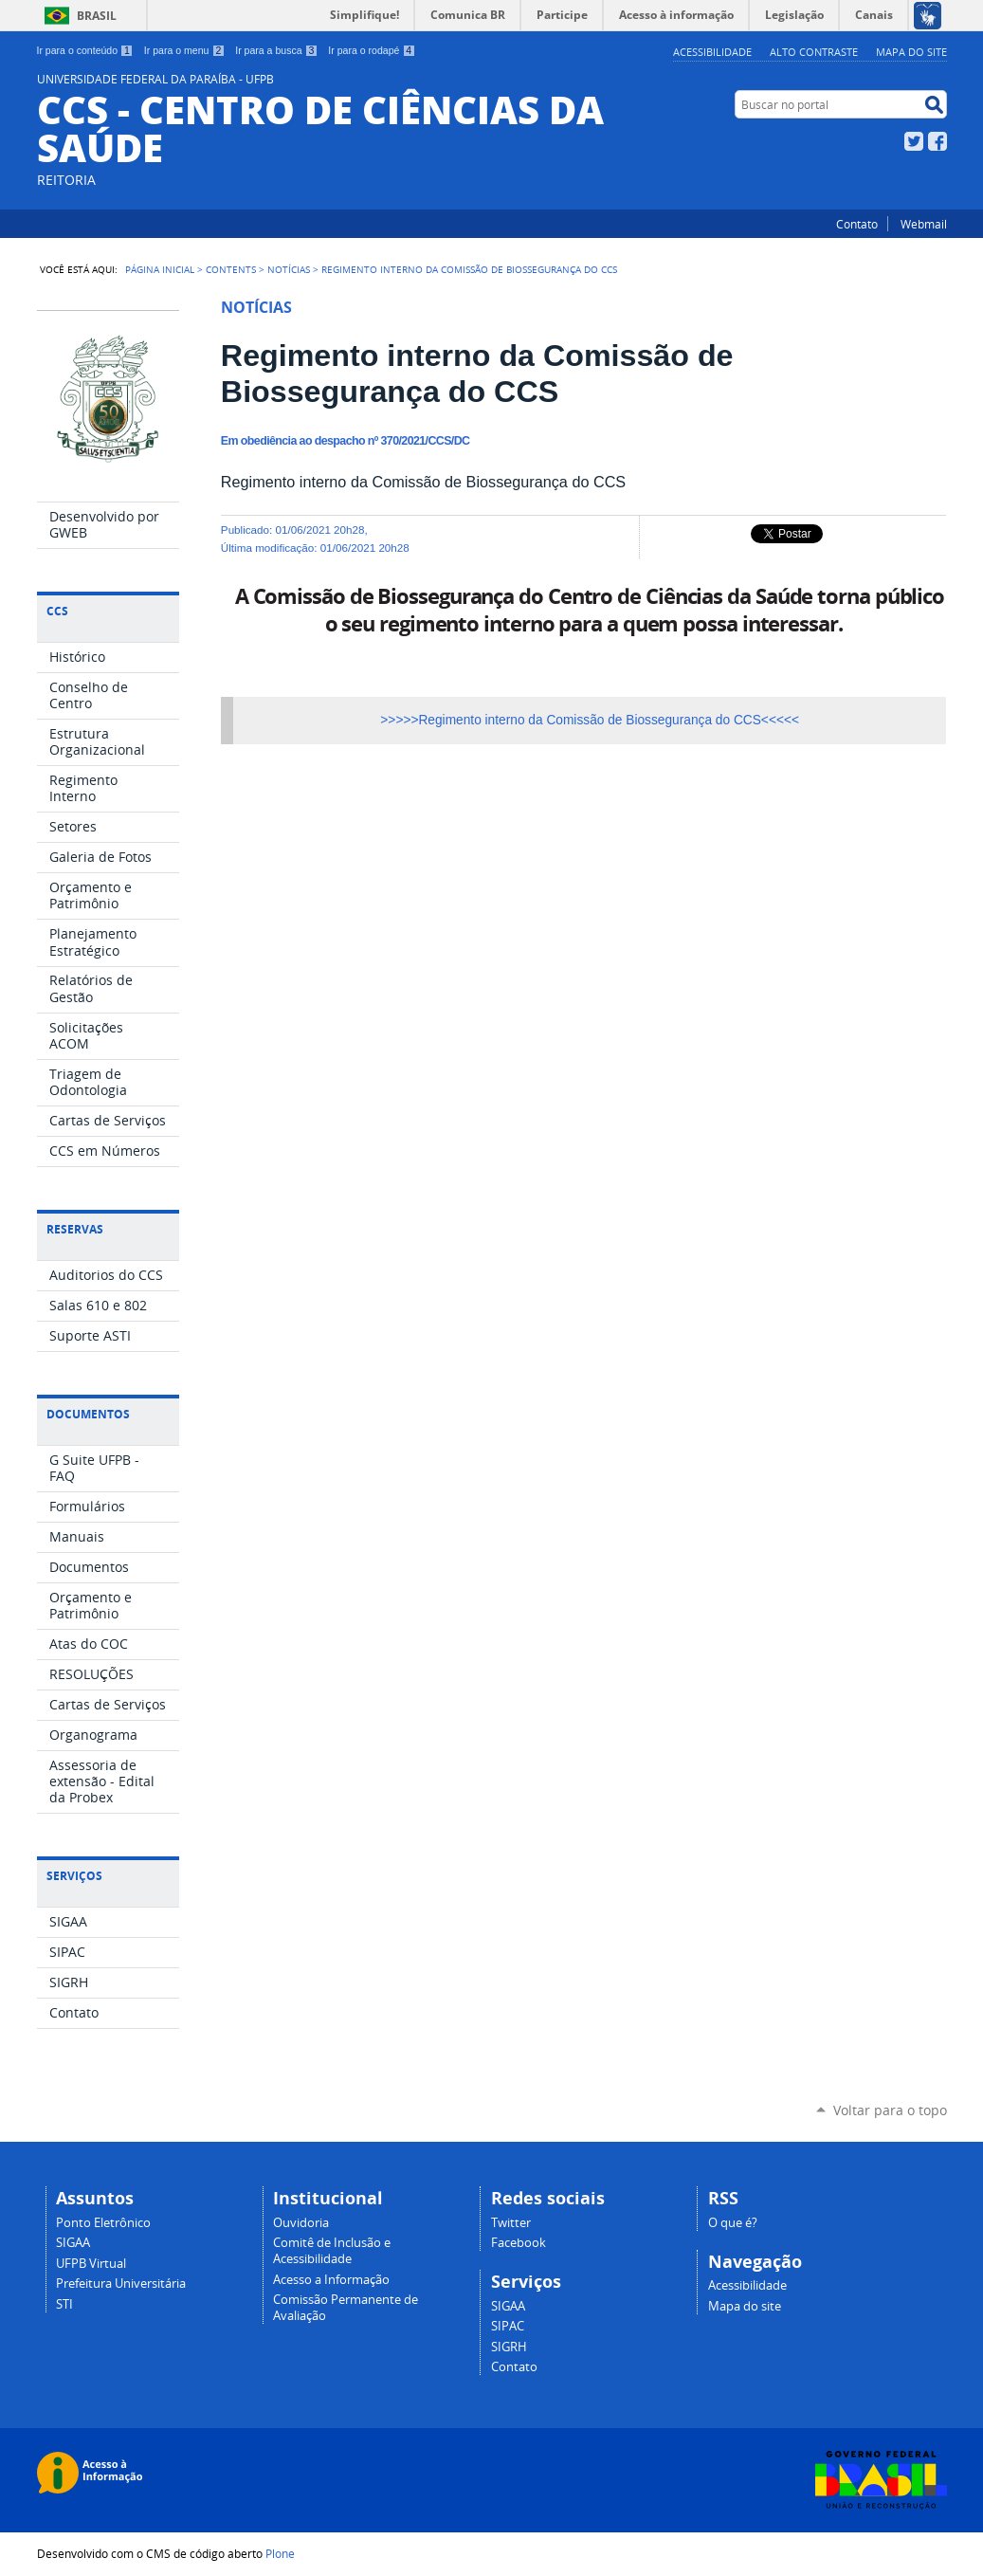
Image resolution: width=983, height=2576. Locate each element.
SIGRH (509, 2347)
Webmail (924, 223)
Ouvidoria (301, 2223)
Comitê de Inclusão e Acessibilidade (332, 2251)
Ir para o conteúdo (85, 50)
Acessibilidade (712, 52)
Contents (231, 269)
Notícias (288, 269)
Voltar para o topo (890, 2110)
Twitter (913, 141)
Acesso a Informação (331, 2280)
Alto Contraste (814, 52)
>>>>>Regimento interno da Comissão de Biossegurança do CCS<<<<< (589, 720)
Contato (857, 223)
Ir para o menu (184, 50)
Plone (280, 2553)
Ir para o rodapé (371, 50)
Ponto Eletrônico (103, 2223)
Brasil (97, 16)
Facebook (937, 141)
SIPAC (507, 2326)
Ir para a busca (276, 50)
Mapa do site (911, 52)
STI (64, 2304)
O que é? (732, 2223)
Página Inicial (159, 269)
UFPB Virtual (91, 2264)
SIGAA (73, 2243)
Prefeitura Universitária (121, 2283)
